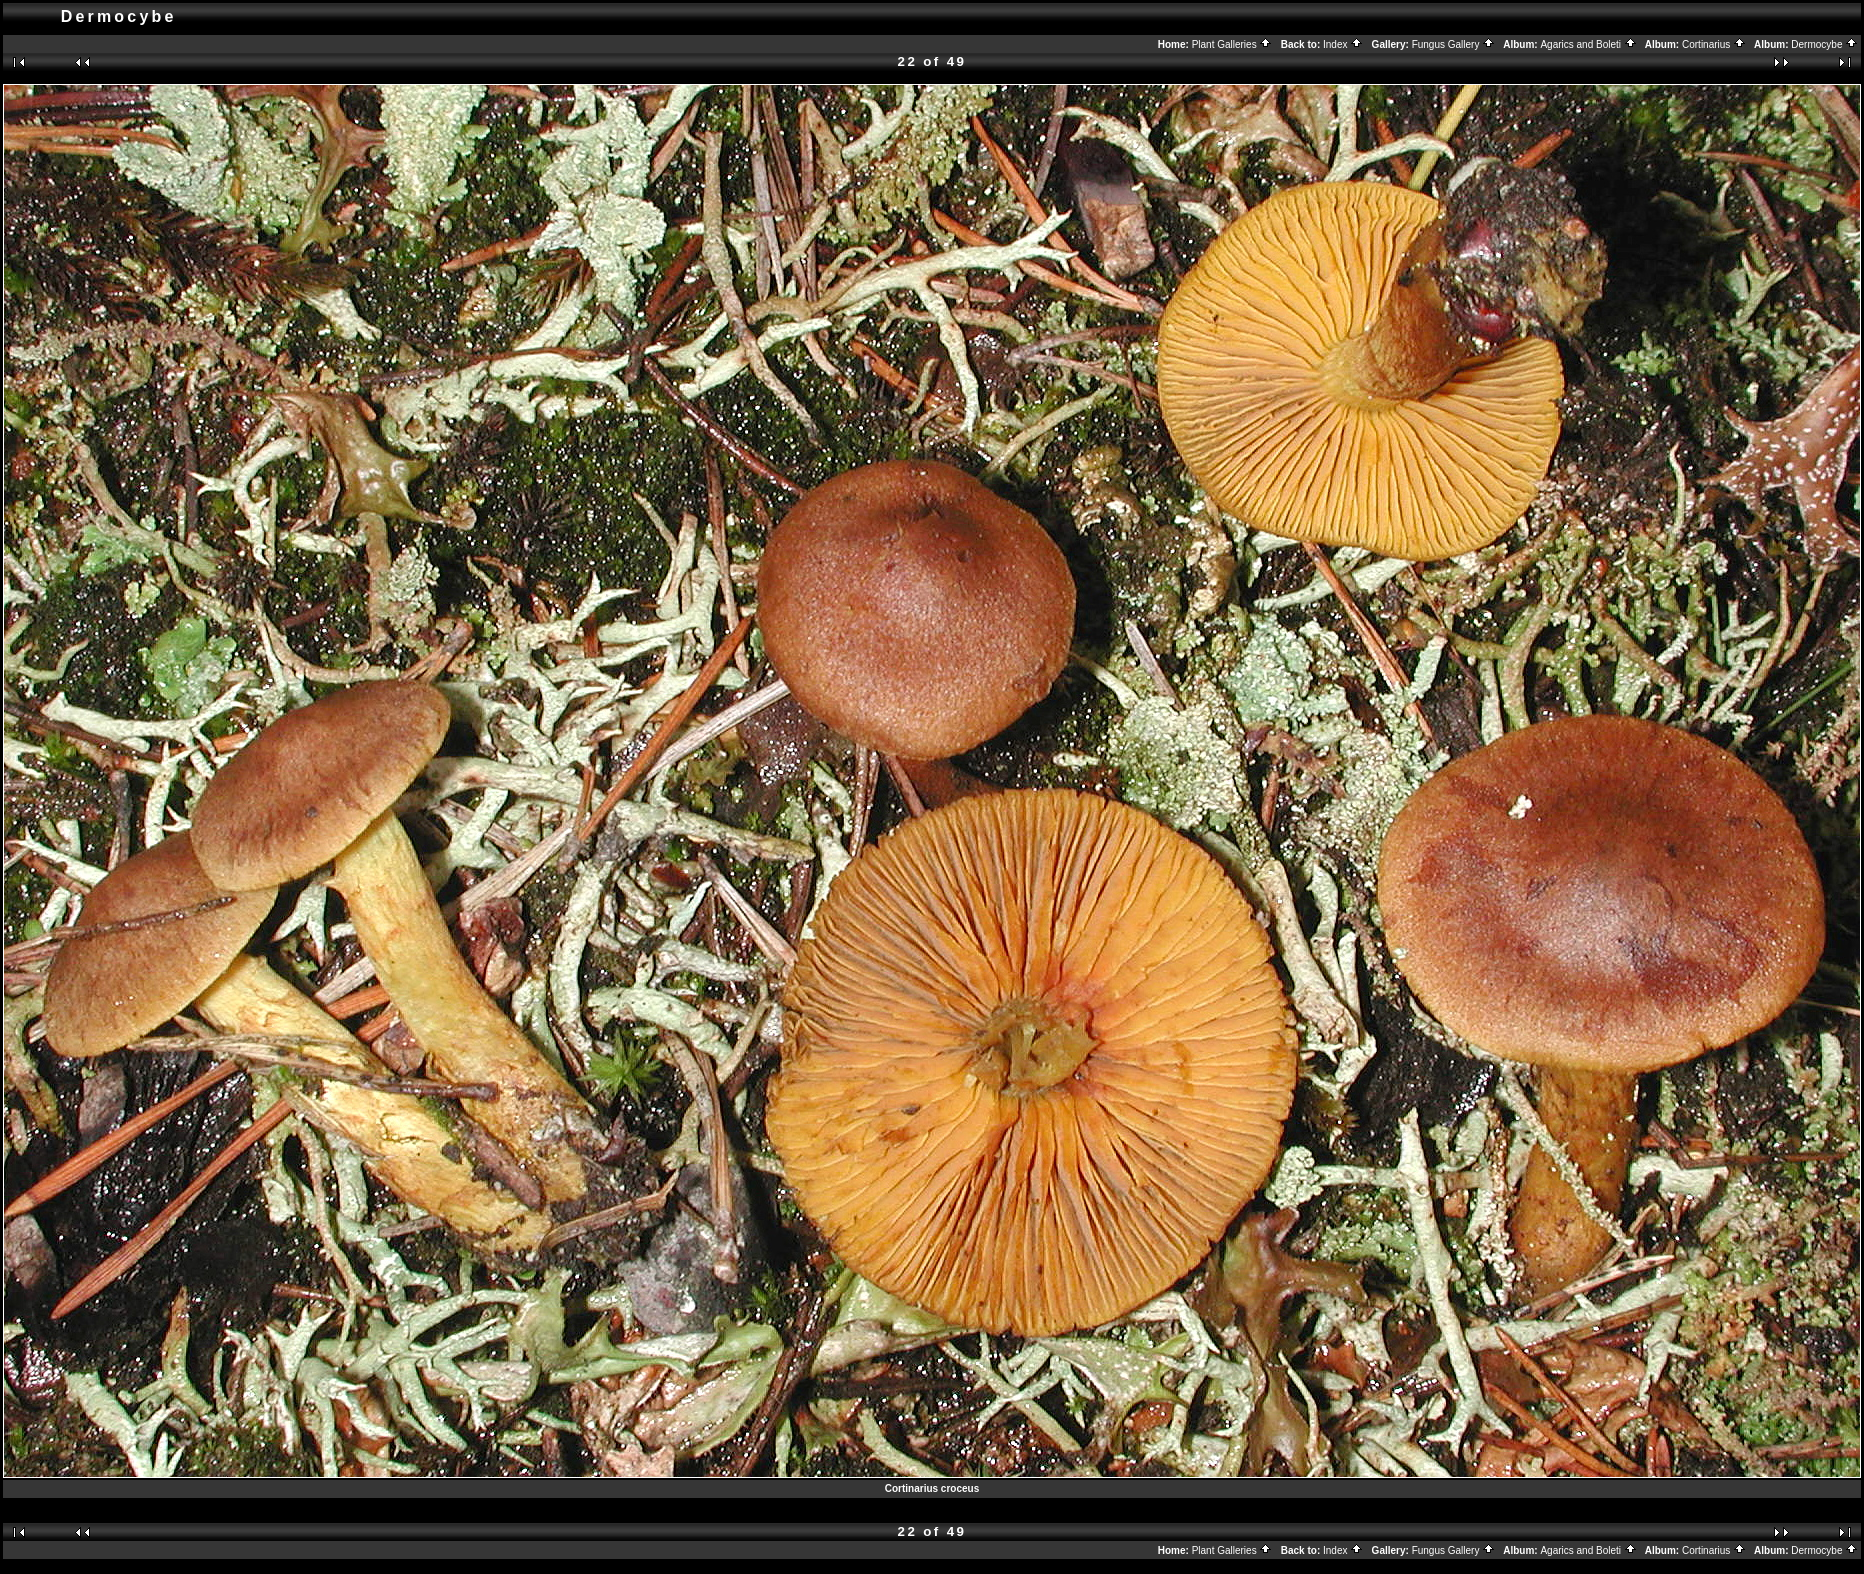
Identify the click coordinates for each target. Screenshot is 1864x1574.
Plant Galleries (1232, 44)
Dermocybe (1824, 44)
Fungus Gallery (1454, 44)
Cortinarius (1714, 44)
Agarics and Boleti (1588, 44)
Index (1343, 44)
